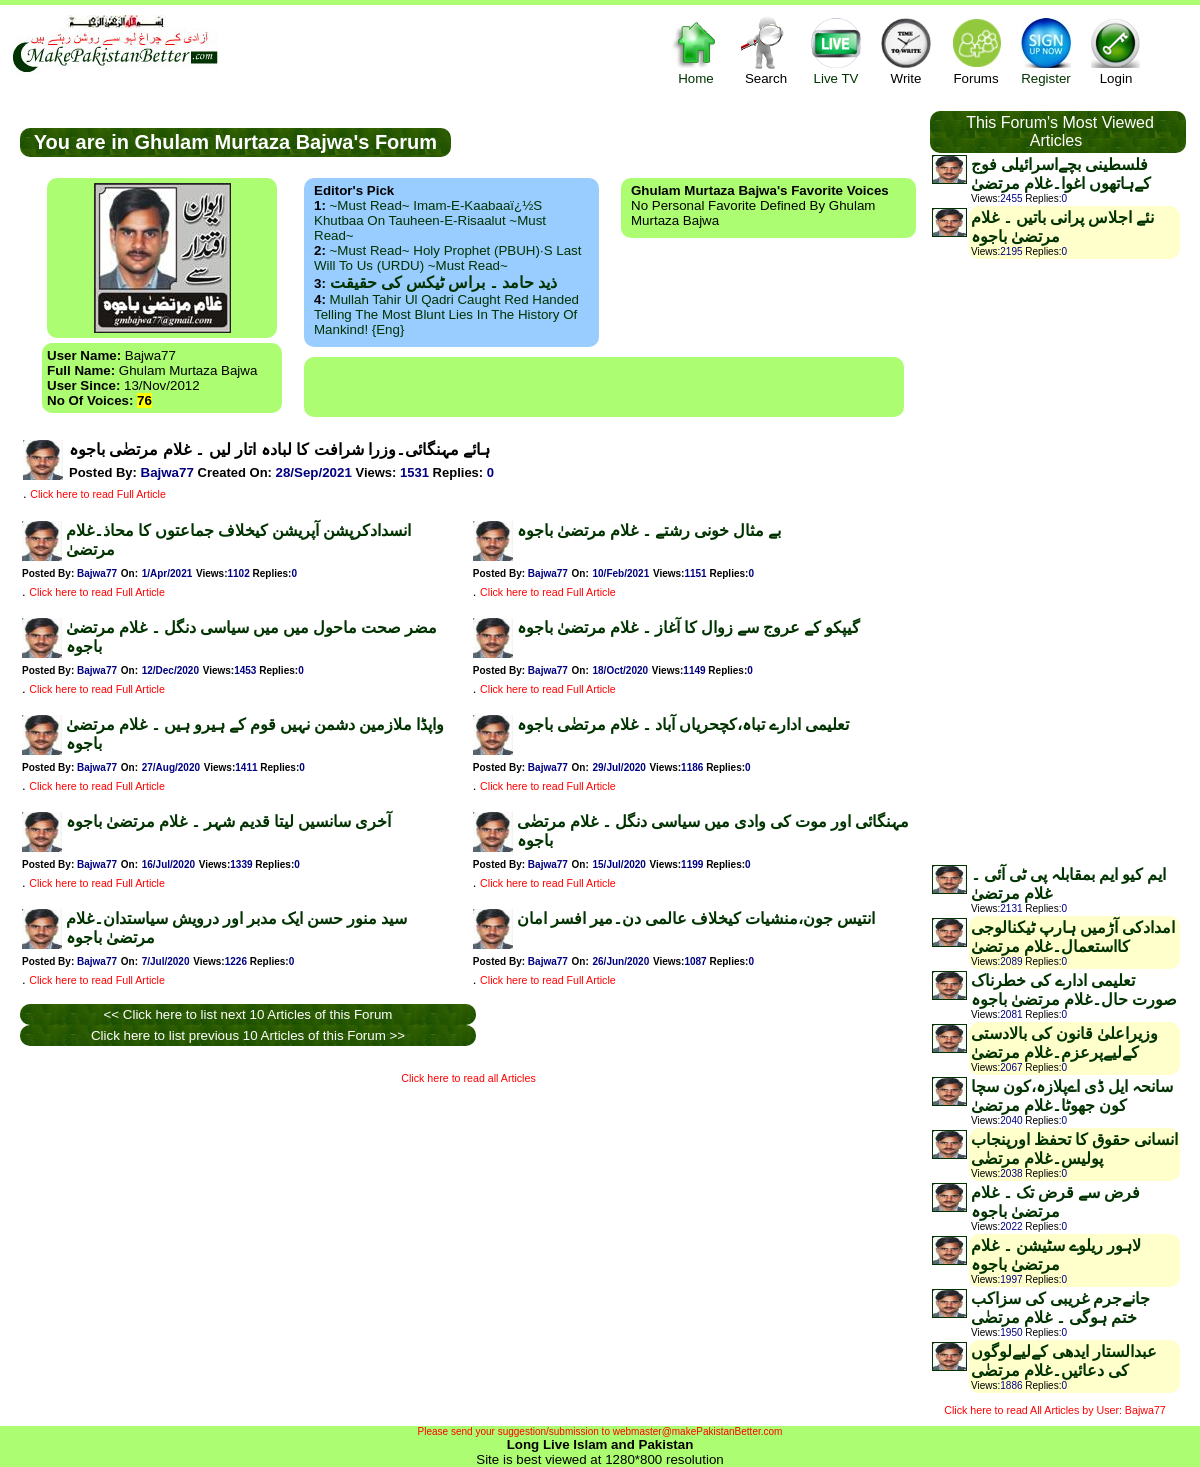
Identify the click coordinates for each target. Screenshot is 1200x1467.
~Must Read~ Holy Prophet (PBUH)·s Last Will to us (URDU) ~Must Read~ (447, 258)
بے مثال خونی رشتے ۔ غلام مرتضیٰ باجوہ (649, 530)
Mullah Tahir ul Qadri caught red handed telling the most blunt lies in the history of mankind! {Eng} (446, 314)
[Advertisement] (604, 387)
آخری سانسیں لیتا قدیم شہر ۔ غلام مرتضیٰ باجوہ (228, 821)
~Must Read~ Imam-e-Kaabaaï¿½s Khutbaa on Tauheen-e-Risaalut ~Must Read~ (430, 220)
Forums (976, 50)
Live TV (836, 50)
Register (1046, 50)
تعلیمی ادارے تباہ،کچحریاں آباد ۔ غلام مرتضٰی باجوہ (683, 724)
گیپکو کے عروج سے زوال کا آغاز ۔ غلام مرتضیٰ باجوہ (688, 627)
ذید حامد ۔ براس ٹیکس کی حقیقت (443, 282)
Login (1116, 50)
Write (906, 50)
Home (696, 50)
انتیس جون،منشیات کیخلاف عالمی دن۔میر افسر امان (696, 918)
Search (766, 50)
